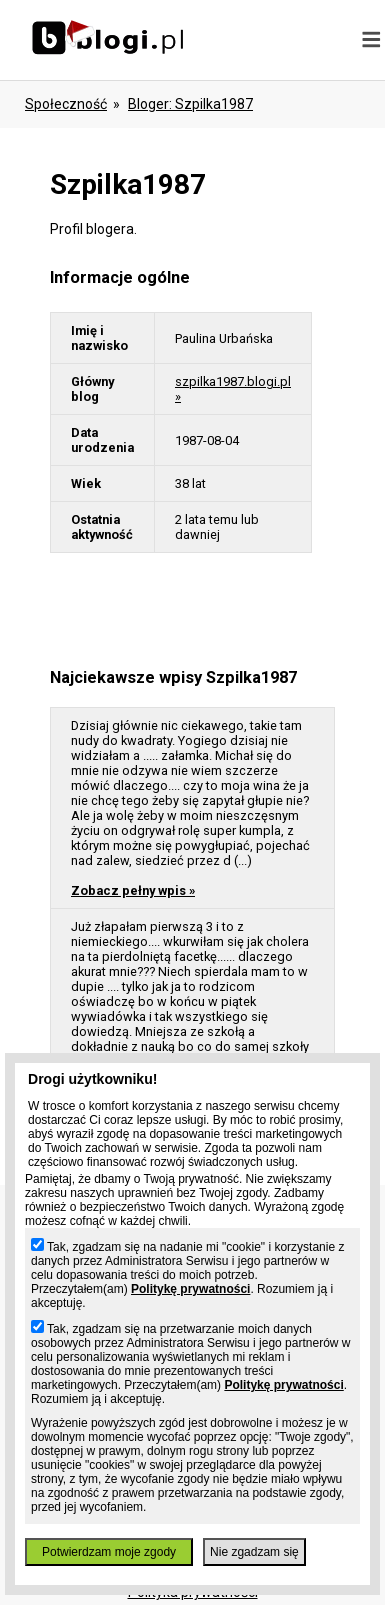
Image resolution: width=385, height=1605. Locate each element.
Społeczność (66, 104)
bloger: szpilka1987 (190, 104)
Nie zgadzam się (254, 1552)
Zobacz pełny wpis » (133, 890)
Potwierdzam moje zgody (109, 1552)
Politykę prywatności (190, 1289)
